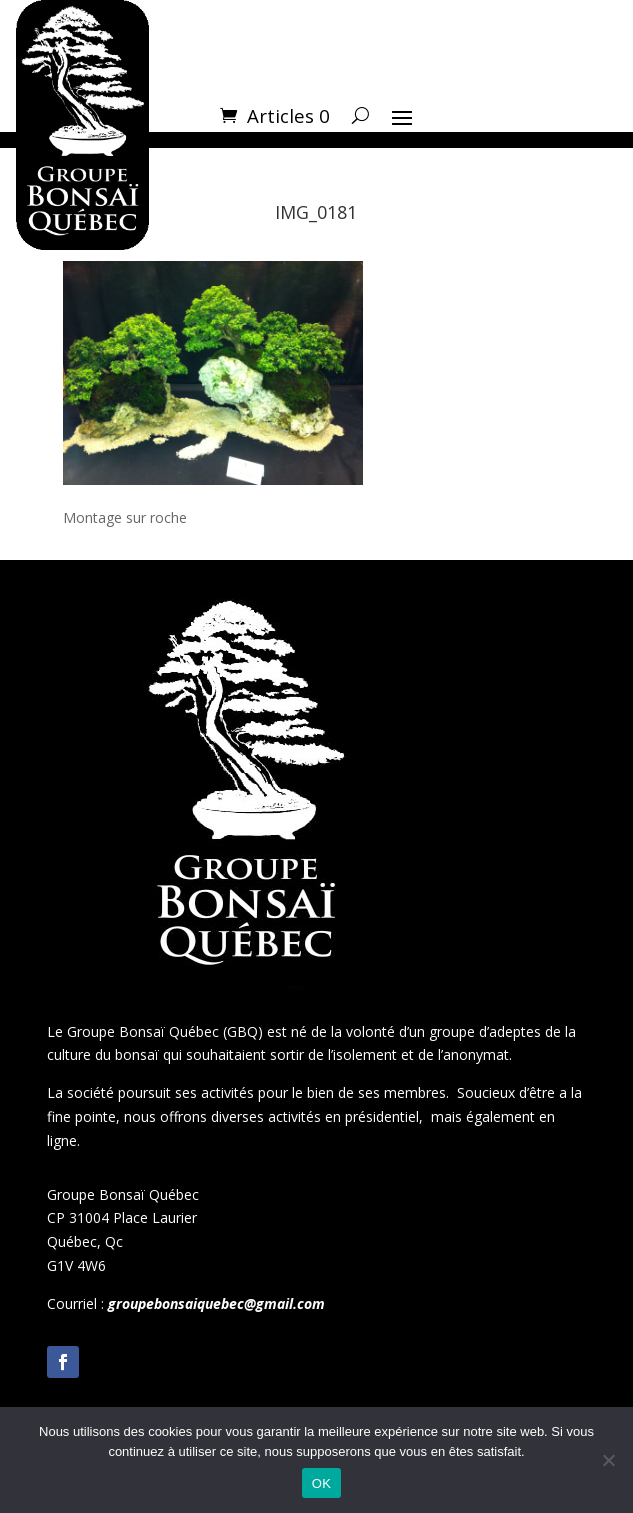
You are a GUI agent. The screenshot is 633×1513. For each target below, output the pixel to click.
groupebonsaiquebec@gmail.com (216, 1303)
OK (321, 1483)
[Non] (608, 1460)
